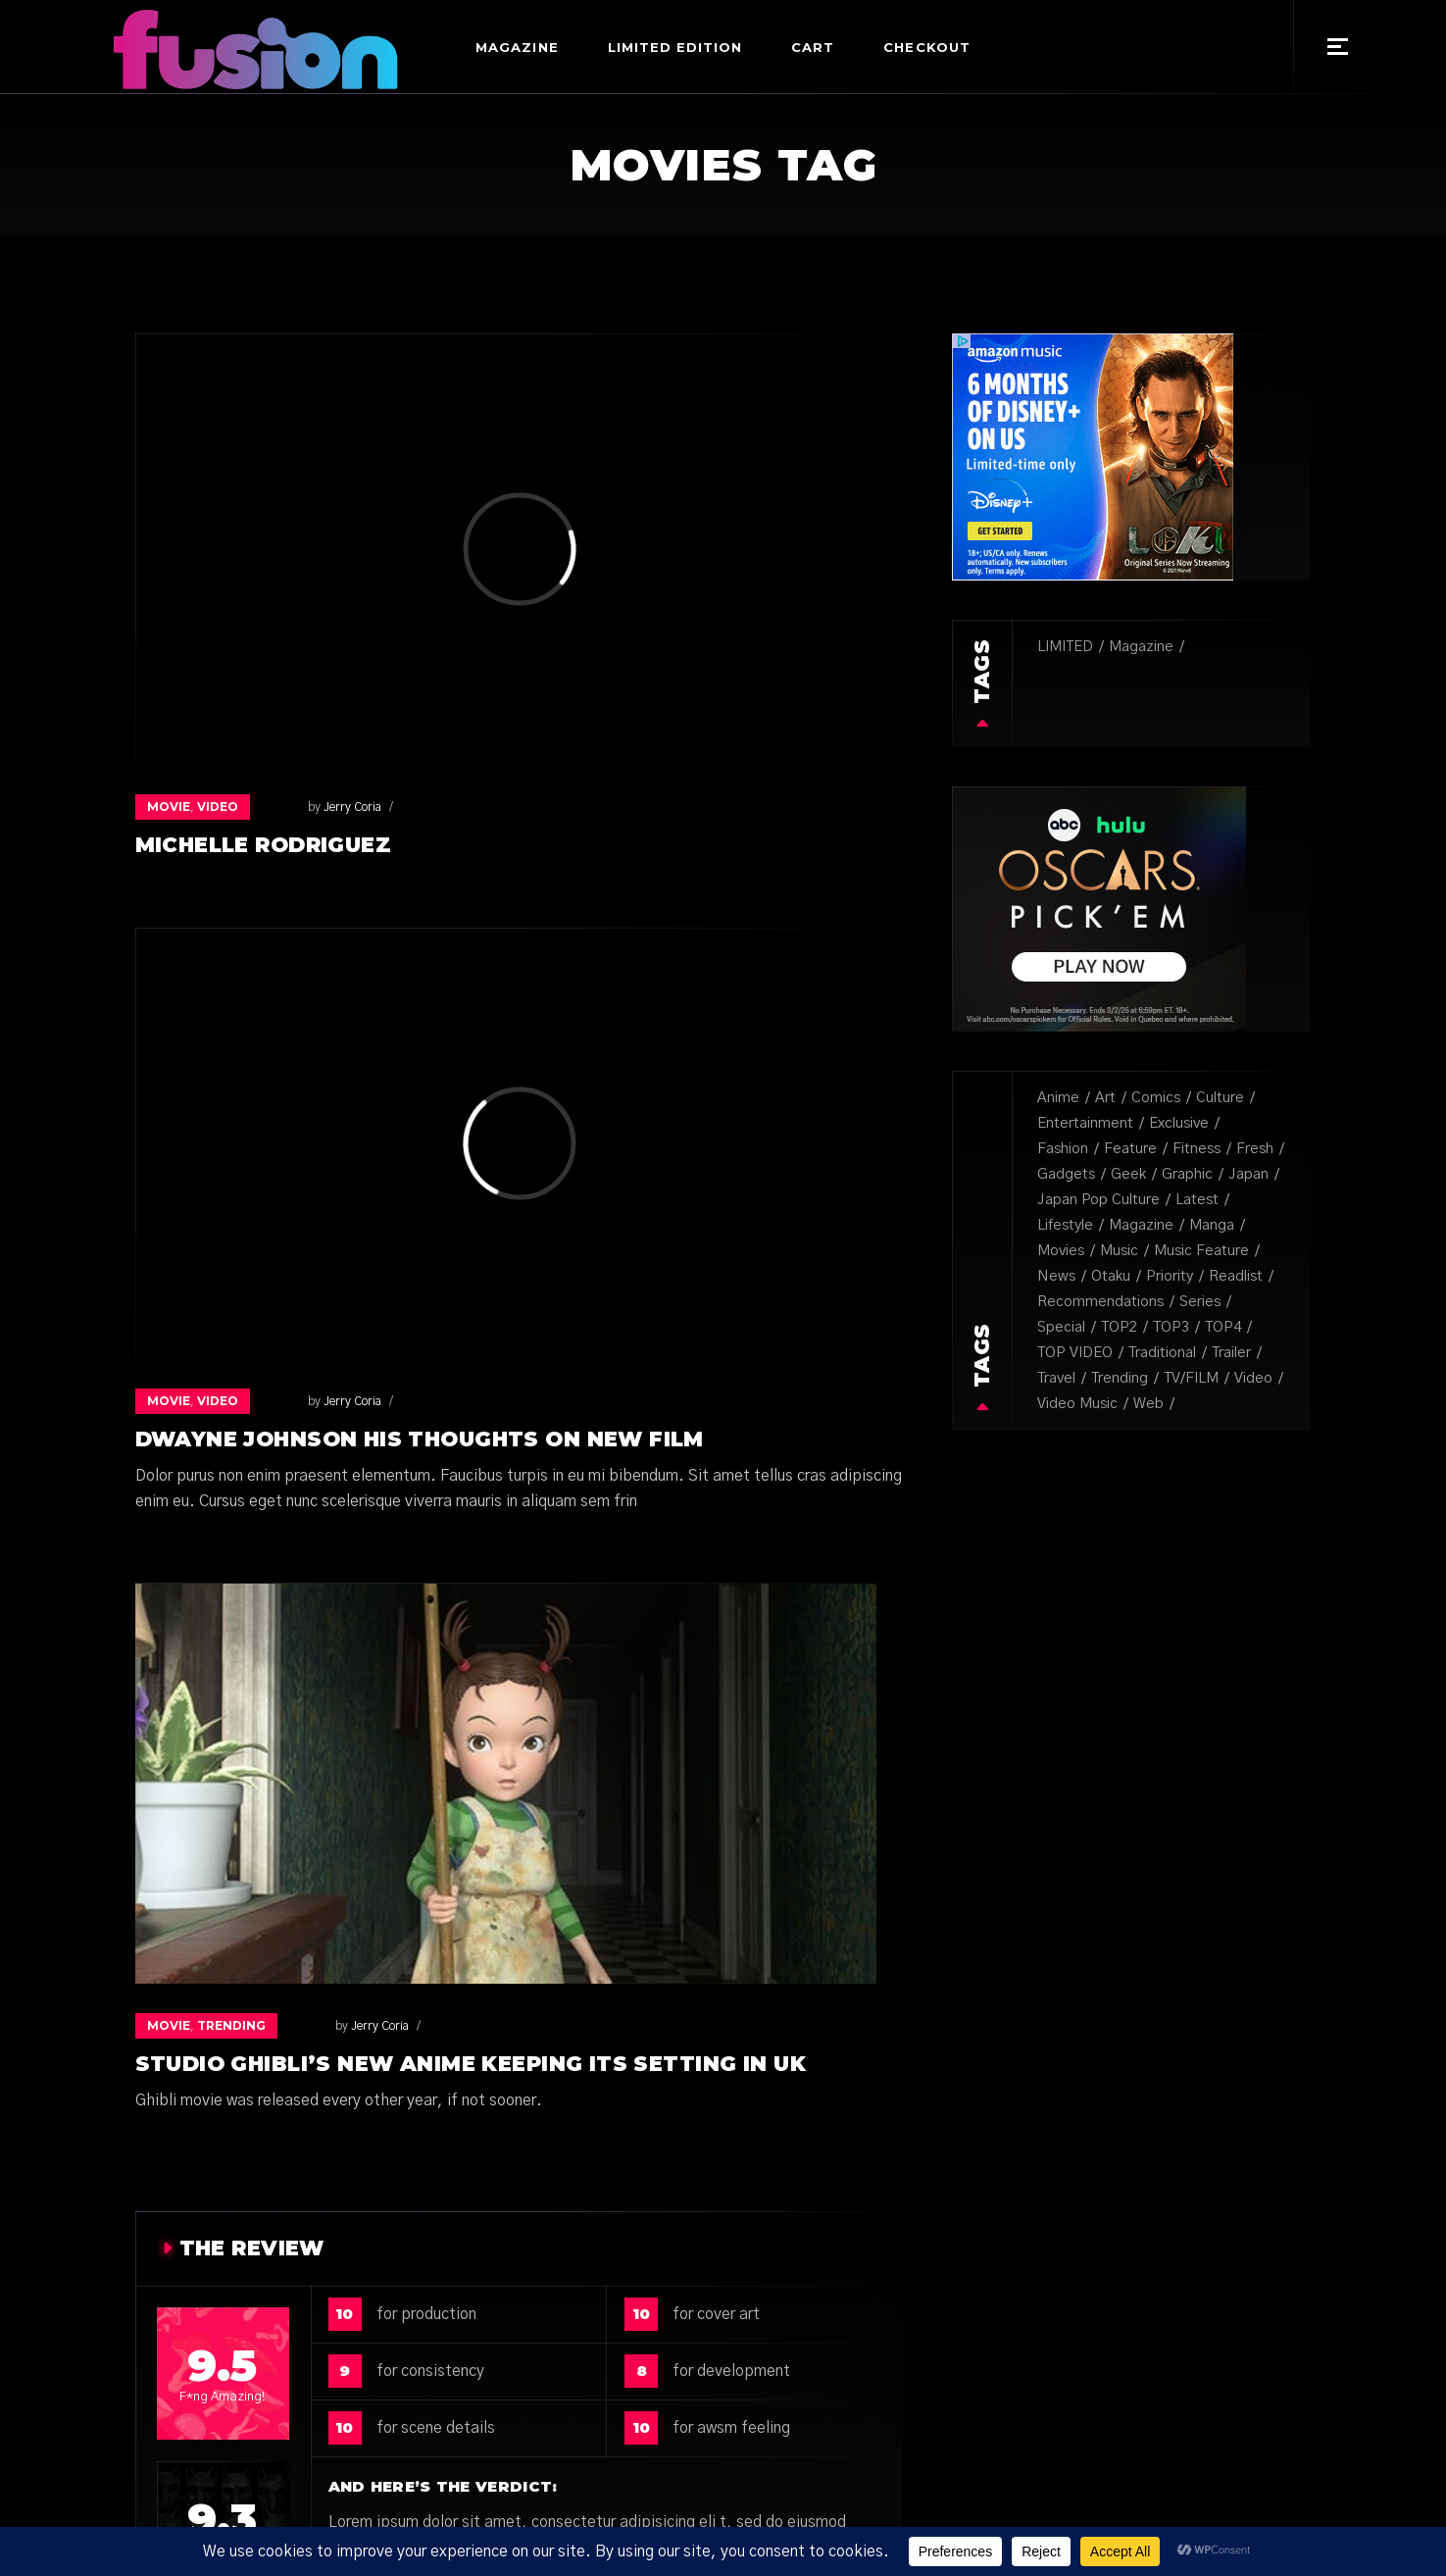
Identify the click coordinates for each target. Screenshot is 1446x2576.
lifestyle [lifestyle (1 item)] (1065, 1225)
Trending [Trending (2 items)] (1119, 1378)
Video (217, 806)
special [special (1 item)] (1061, 1327)
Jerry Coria (311, 807)
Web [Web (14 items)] (1148, 1403)
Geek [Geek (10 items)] (1128, 1174)
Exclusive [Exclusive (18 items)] (1179, 1123)
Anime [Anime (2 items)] (1058, 1097)
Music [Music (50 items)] (1119, 1250)
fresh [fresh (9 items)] (1254, 1148)
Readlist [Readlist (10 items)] (1236, 1276)
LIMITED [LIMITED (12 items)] (1065, 646)
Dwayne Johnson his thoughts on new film (419, 1439)
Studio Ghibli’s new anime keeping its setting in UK (470, 2063)
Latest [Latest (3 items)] (1197, 1199)
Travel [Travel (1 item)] (1056, 1378)
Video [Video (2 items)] (1253, 1378)
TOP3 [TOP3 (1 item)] (1171, 1327)
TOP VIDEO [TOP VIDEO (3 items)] (1075, 1352)
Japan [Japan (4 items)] (1248, 1174)
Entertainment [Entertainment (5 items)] (1085, 1123)
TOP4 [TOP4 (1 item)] (1223, 1327)
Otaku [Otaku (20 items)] (1110, 1276)
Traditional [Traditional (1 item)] (1162, 1352)
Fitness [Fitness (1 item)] (1196, 1148)
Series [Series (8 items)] (1200, 1301)
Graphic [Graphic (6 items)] (1187, 1174)
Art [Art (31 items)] (1105, 1097)
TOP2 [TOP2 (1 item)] (1119, 1327)
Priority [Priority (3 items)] (1169, 1276)
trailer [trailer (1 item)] (1231, 1352)
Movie (168, 806)
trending (231, 2025)
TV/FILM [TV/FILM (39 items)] (1191, 1378)
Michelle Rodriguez (263, 845)
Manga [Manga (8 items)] (1211, 1225)
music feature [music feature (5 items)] (1201, 1250)
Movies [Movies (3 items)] (1060, 1250)
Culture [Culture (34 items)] (1220, 1097)
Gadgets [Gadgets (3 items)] (1066, 1174)
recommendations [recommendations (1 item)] (1100, 1301)
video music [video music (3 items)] (1077, 1403)
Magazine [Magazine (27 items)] (1141, 646)
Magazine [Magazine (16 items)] (1141, 1225)
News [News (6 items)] (1056, 1276)
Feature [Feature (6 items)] (1130, 1148)
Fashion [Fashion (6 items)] (1062, 1148)
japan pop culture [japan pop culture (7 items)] (1098, 1199)
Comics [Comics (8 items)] (1155, 1097)
